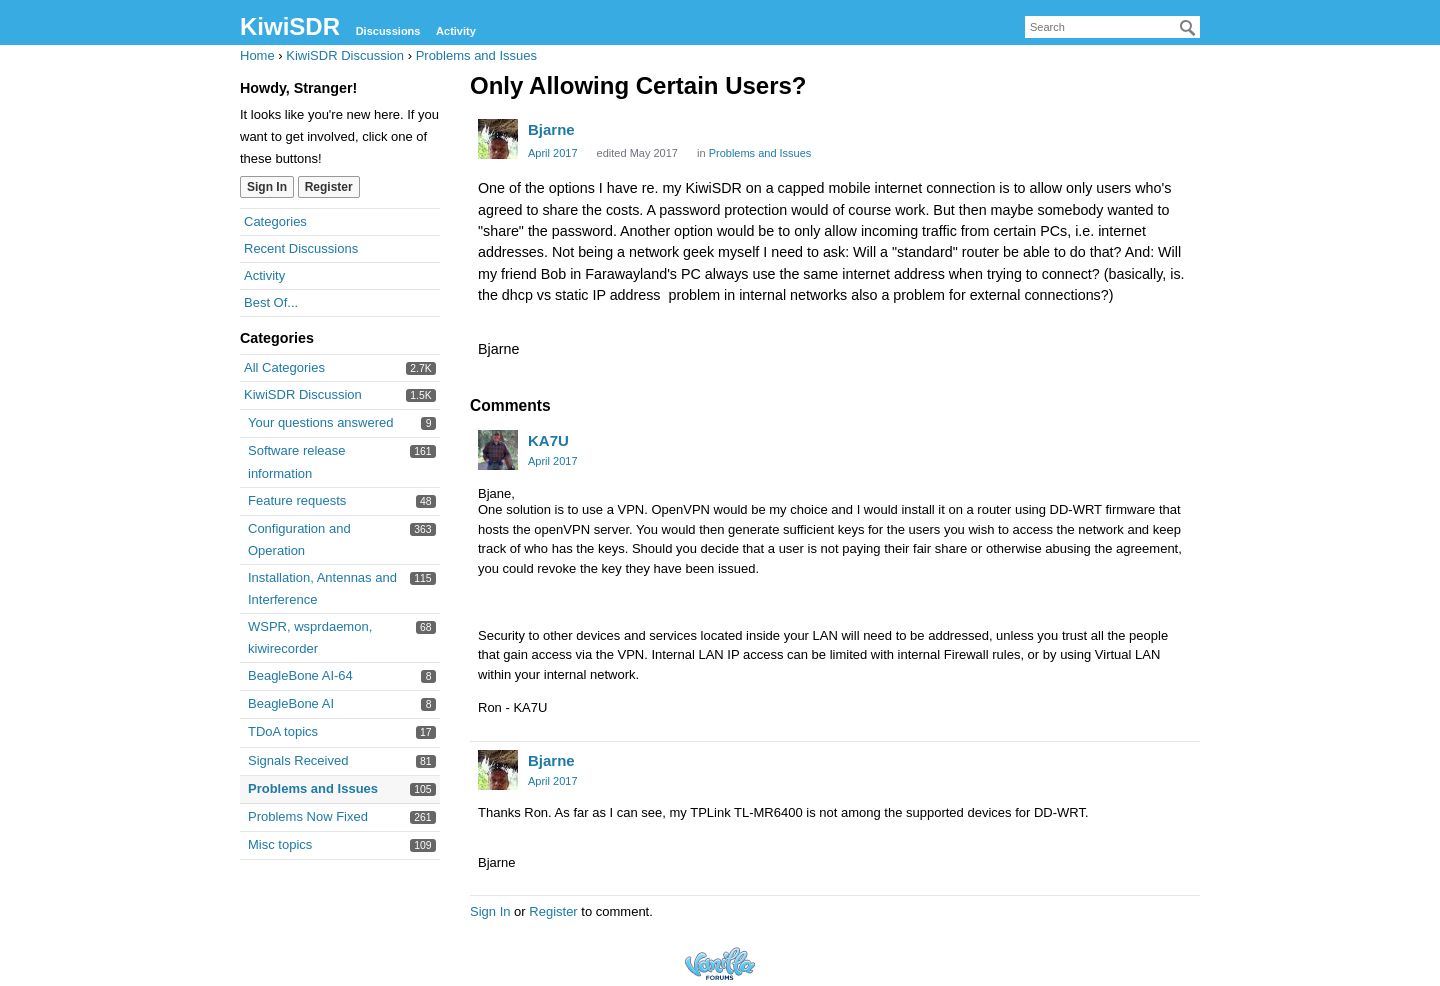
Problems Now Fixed (308, 816)
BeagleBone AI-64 (300, 675)
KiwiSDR (290, 26)
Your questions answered (321, 422)
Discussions (388, 31)
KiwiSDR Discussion (303, 394)
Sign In (267, 187)
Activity (456, 31)
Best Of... (271, 302)
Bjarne (551, 129)
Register (329, 187)
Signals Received (298, 760)
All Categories (284, 367)
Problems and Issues (313, 788)
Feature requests (297, 500)
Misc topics (280, 844)
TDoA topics (283, 731)
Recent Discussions (301, 248)
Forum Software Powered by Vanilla (720, 963)
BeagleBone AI (291, 703)
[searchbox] (1112, 27)
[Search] (1188, 28)
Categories (275, 221)
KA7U (548, 440)
